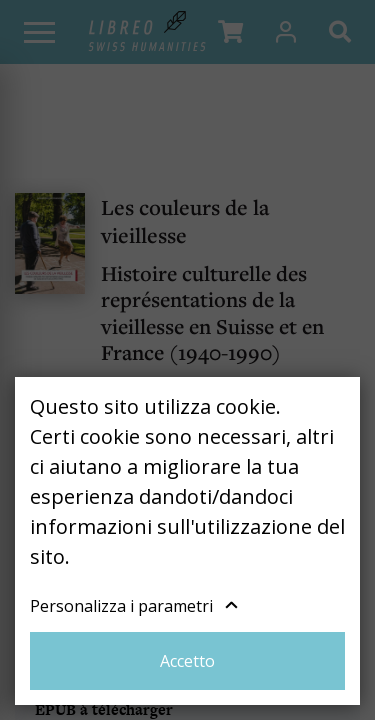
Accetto (187, 661)
